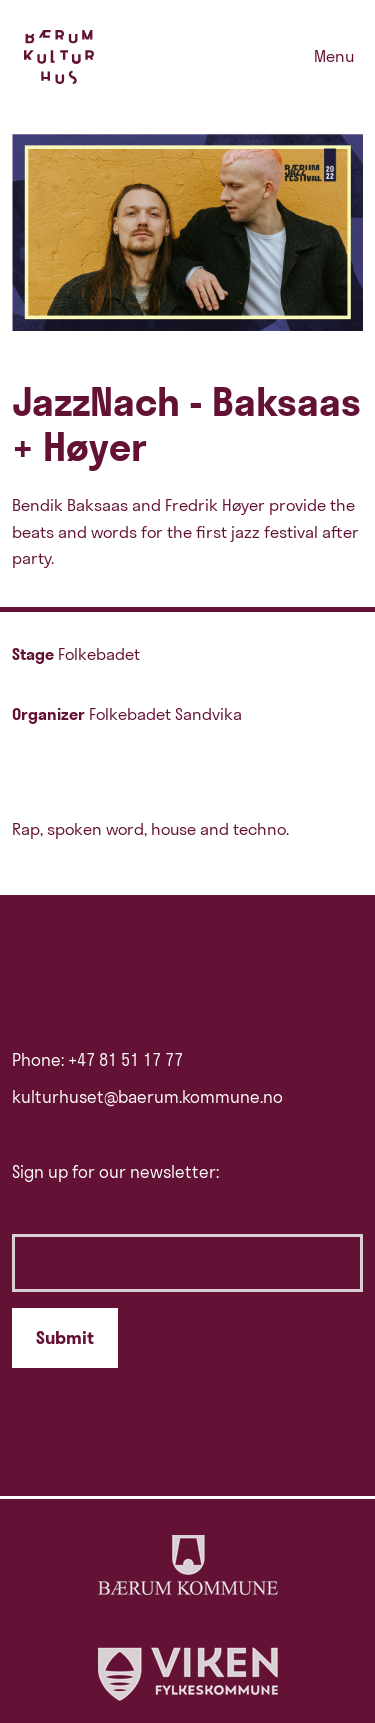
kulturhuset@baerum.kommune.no (147, 1096)
